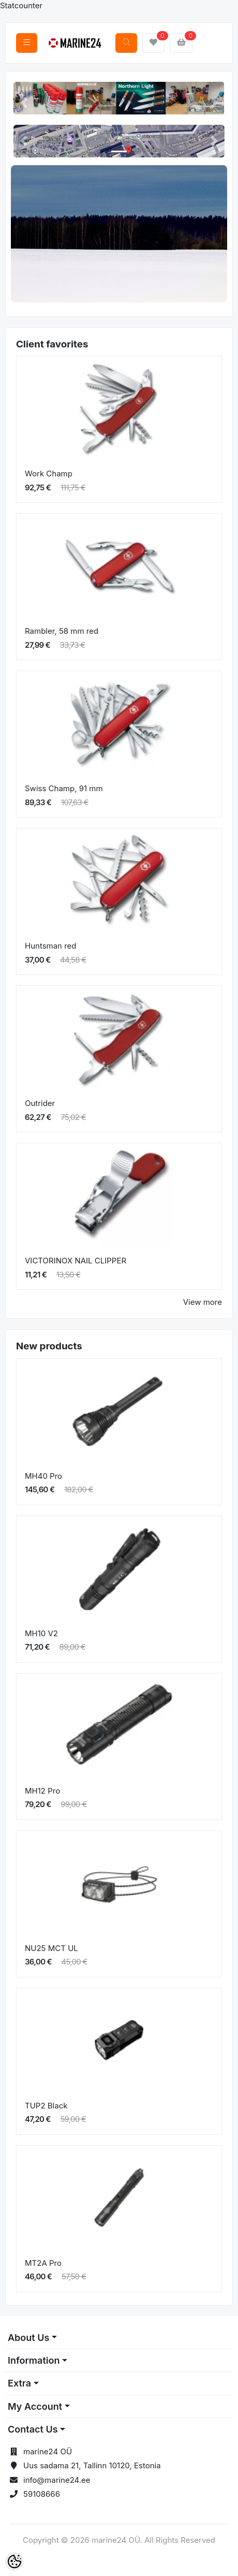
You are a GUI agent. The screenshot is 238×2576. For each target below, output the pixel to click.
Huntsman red (51, 946)
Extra (19, 2383)
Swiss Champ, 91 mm (64, 788)
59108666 (41, 2494)
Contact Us (33, 2429)
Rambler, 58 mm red (61, 631)
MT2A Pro (43, 2263)
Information (34, 2360)
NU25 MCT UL (51, 1948)
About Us (28, 2337)
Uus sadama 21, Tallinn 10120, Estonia (92, 2465)
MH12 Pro (42, 1791)
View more (202, 1302)
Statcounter (21, 5)
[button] (24, 103)
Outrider (40, 1103)
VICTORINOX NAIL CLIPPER (75, 1260)
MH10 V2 (41, 1633)
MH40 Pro (43, 1476)
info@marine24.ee (57, 2480)
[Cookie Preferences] (14, 2561)
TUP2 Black (46, 2106)
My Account (35, 2406)
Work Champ (48, 473)
